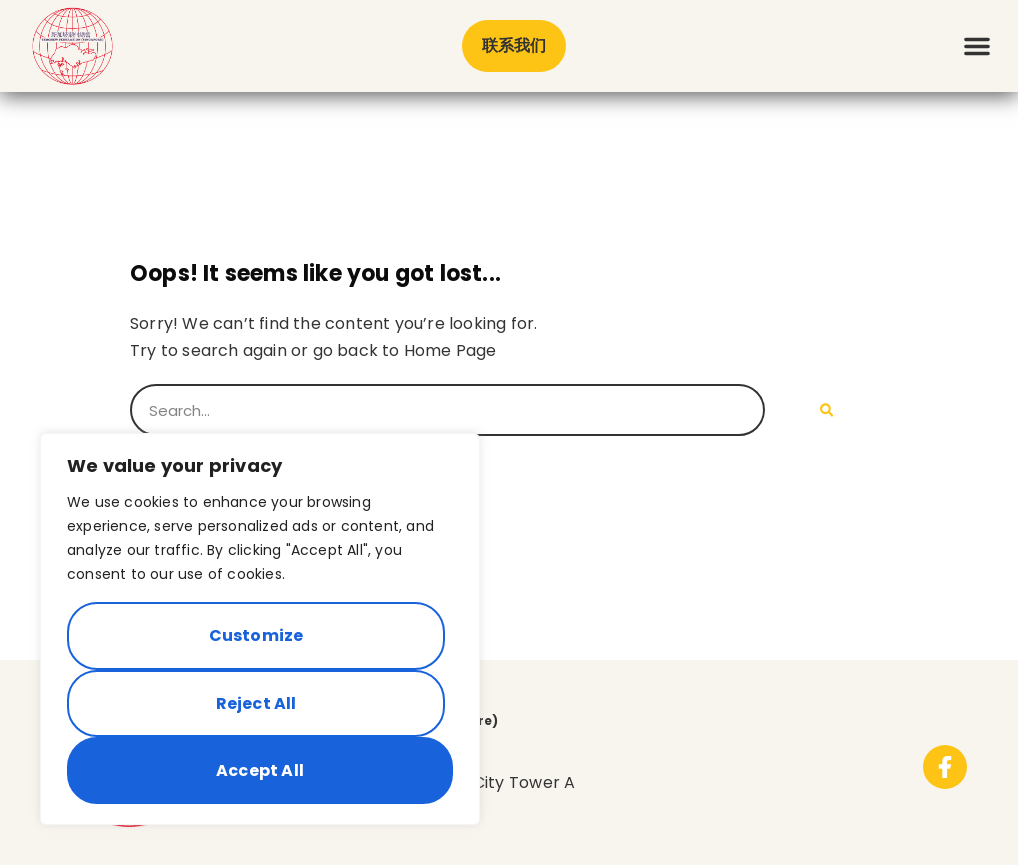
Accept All (260, 770)
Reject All (256, 703)
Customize (256, 635)
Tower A (544, 782)
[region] (260, 629)
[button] (977, 46)
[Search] (826, 410)
